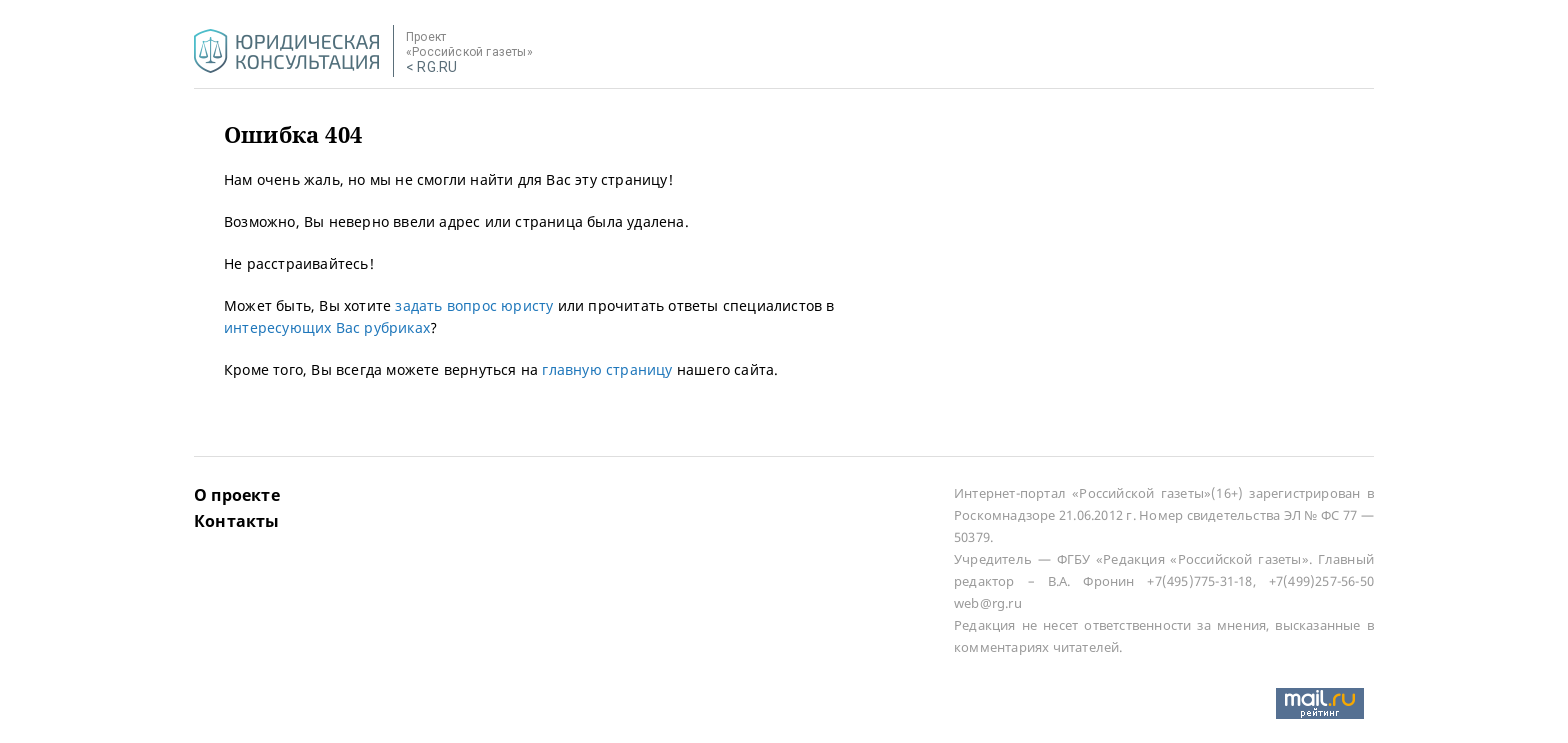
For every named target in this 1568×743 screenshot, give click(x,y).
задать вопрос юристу (474, 305)
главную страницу (607, 369)
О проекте (237, 495)
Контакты (237, 521)
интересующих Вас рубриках (327, 327)
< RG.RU (431, 67)
